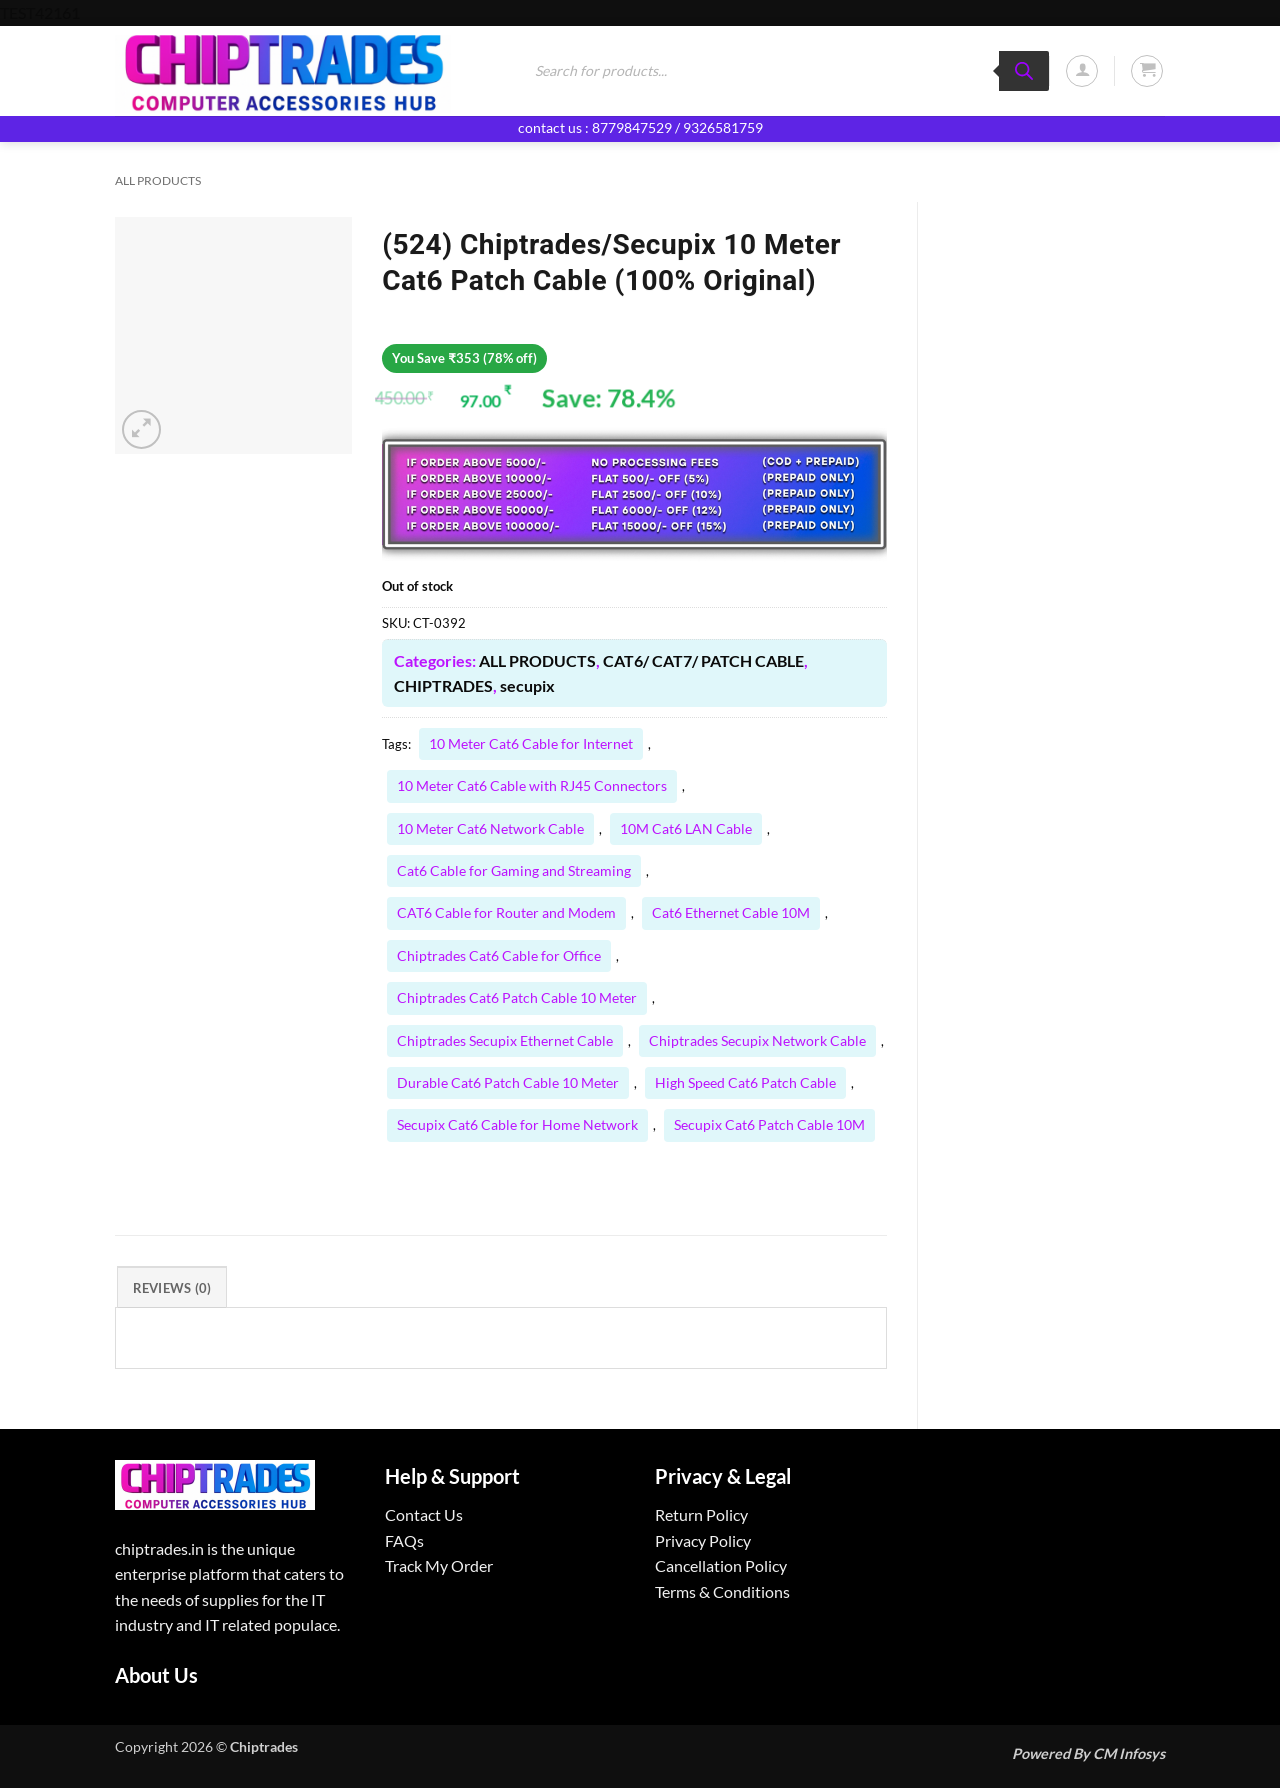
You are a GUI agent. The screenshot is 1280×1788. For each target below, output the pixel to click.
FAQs (404, 1540)
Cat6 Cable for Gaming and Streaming (514, 870)
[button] (1082, 71)
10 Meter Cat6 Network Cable (490, 828)
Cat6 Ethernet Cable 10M (731, 912)
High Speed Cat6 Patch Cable (745, 1082)
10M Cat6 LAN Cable (686, 828)
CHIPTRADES (443, 685)
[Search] (1024, 71)
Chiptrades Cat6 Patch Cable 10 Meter (517, 997)
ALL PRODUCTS (158, 180)
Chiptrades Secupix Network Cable (757, 1040)
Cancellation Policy (721, 1565)
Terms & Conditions (722, 1591)
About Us (156, 1675)
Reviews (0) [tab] (172, 1288)
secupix (527, 685)
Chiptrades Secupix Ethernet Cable (505, 1040)
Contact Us (424, 1514)
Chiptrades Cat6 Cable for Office (499, 955)
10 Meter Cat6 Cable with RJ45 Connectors (532, 785)
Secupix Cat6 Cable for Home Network (517, 1124)
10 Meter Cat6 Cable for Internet (531, 743)
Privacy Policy (703, 1540)
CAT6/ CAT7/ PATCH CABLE (703, 660)
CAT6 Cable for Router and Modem (506, 912)
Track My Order (439, 1565)
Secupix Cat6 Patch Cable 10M (769, 1124)
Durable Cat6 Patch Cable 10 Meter (508, 1082)
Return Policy (701, 1514)
